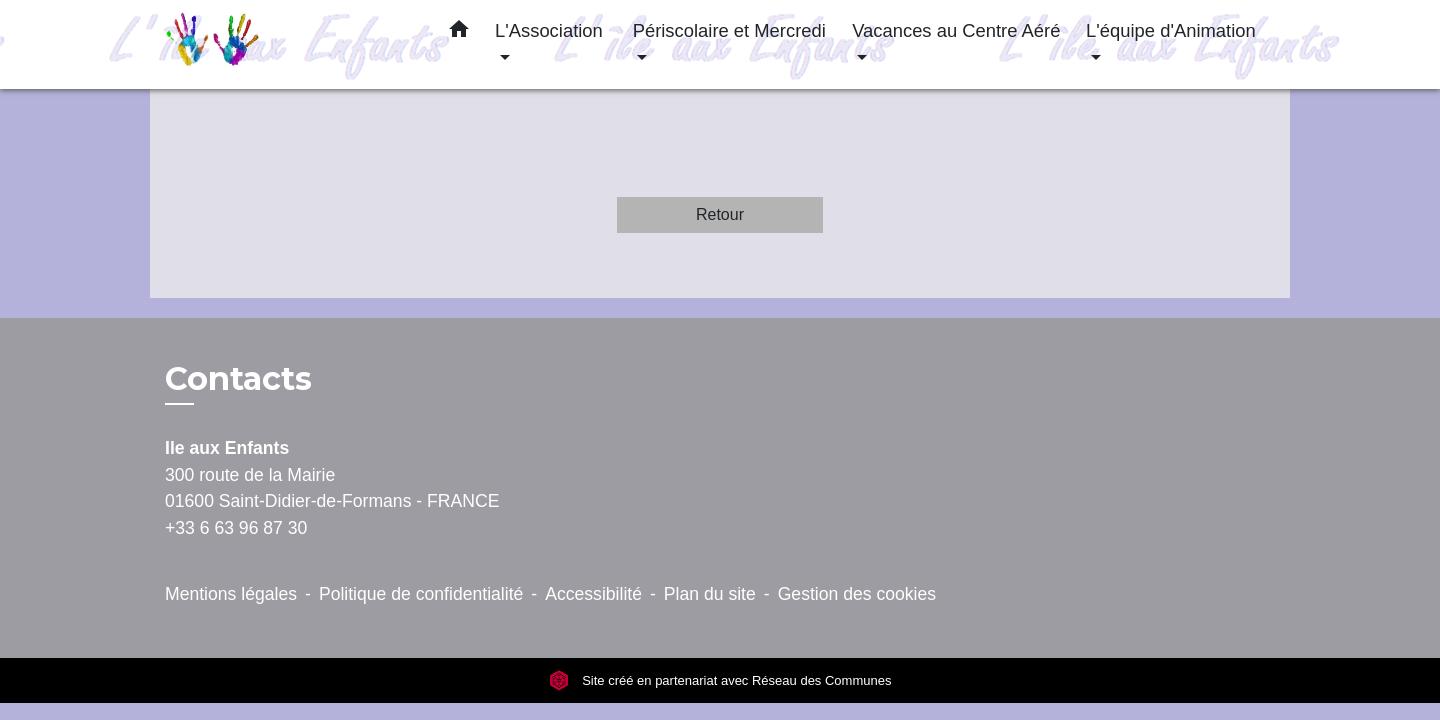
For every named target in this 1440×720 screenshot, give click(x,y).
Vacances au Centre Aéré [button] (956, 30)
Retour (720, 214)
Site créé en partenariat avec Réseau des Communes (720, 680)
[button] (459, 33)
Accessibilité (593, 594)
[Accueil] (290, 44)
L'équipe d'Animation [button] (1171, 30)
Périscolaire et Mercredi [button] (729, 30)
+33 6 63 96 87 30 (236, 528)
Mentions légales (231, 594)
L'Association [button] (549, 30)
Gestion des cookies (857, 594)
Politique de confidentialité (421, 594)
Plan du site (710, 594)
